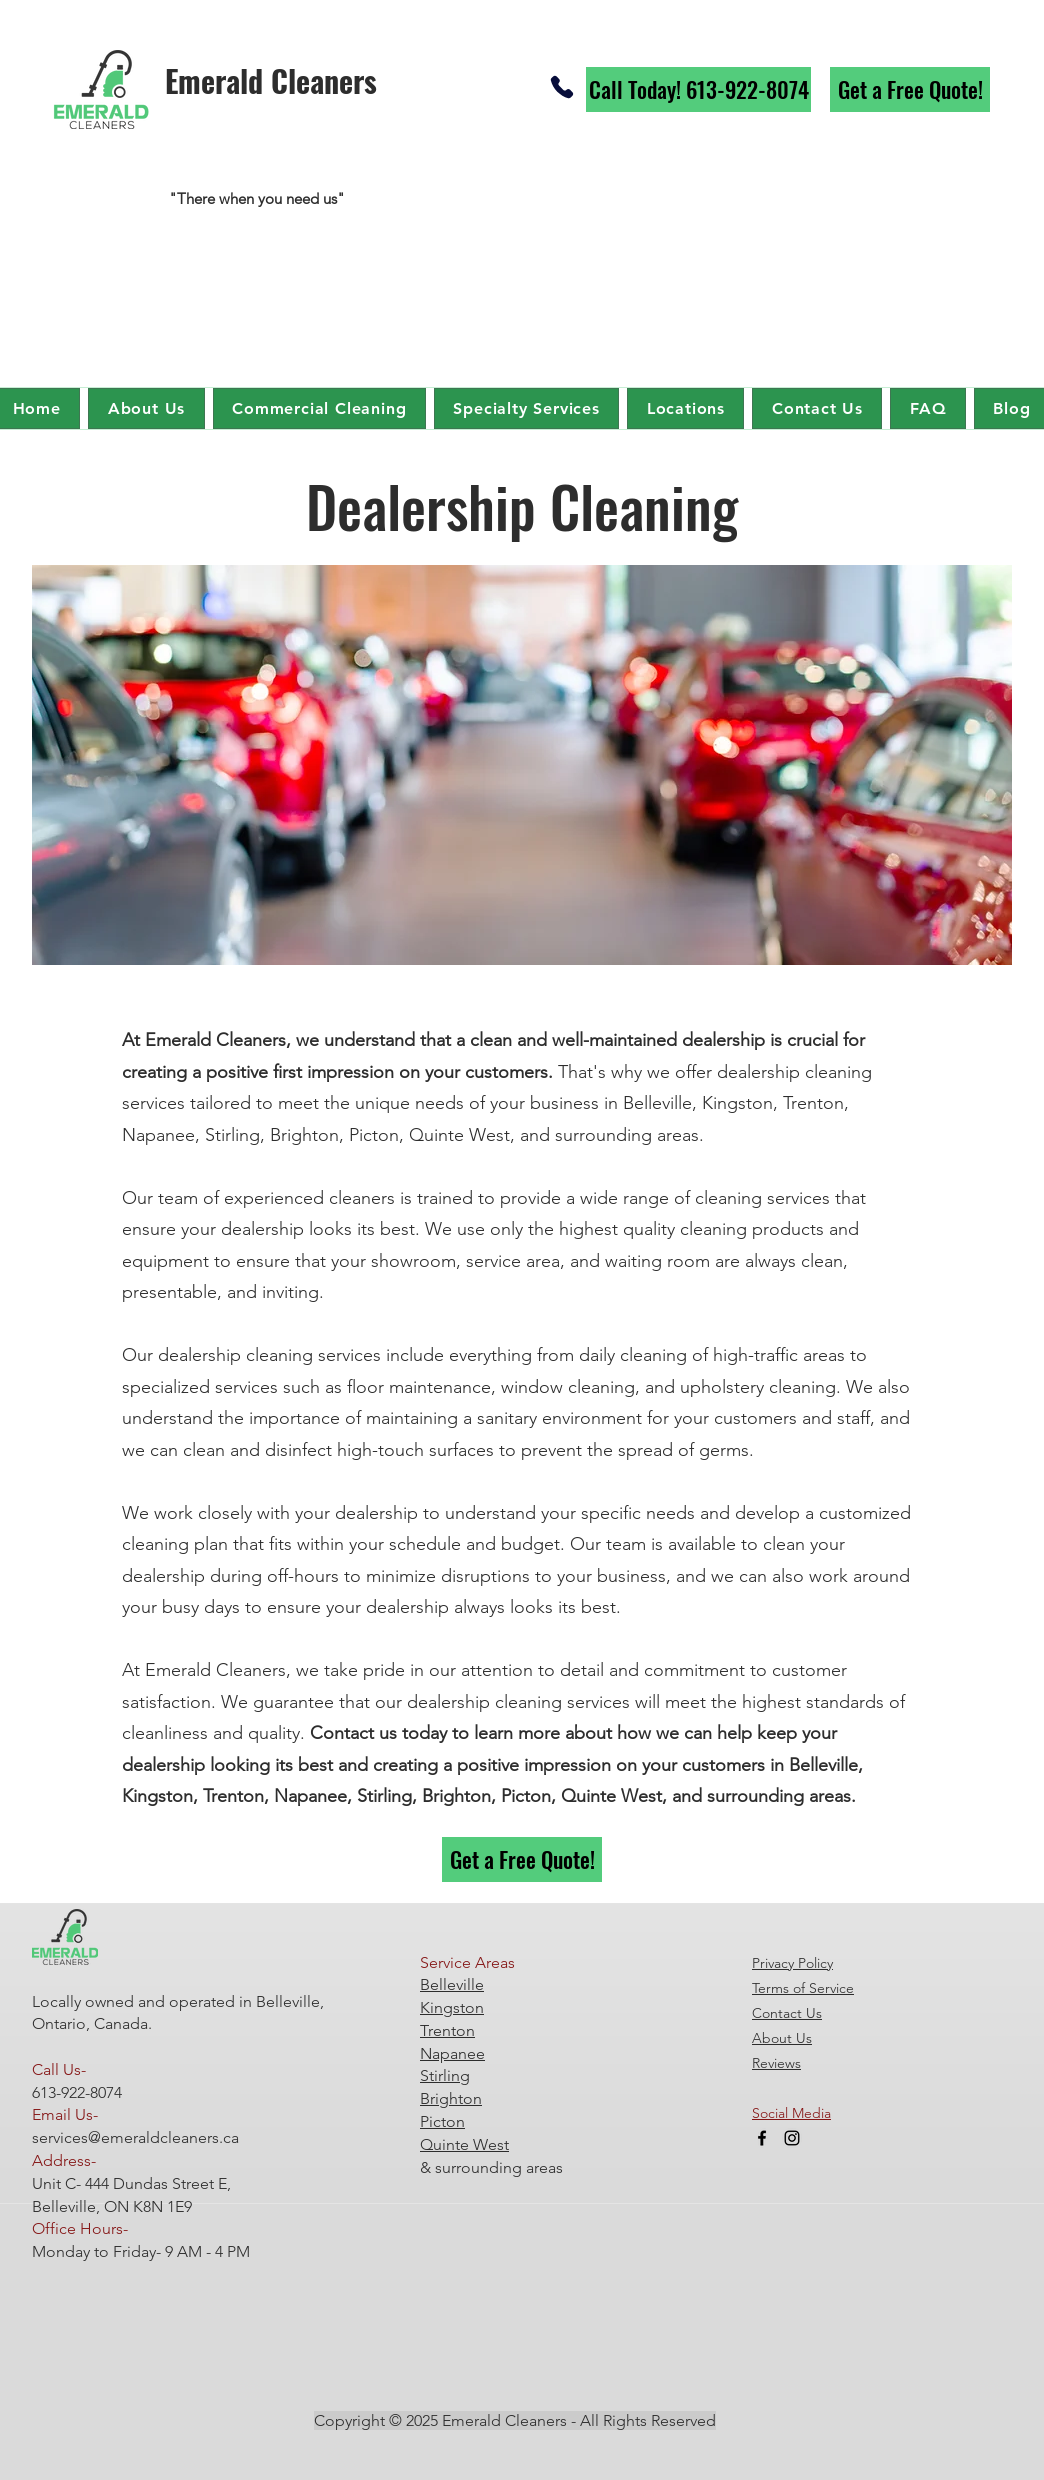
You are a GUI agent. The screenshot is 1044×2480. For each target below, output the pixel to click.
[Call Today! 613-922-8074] (698, 89)
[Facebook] (762, 2138)
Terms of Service (803, 1988)
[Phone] (561, 87)
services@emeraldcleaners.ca (135, 2137)
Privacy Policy (792, 1963)
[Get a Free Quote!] (910, 89)
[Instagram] (792, 2138)
